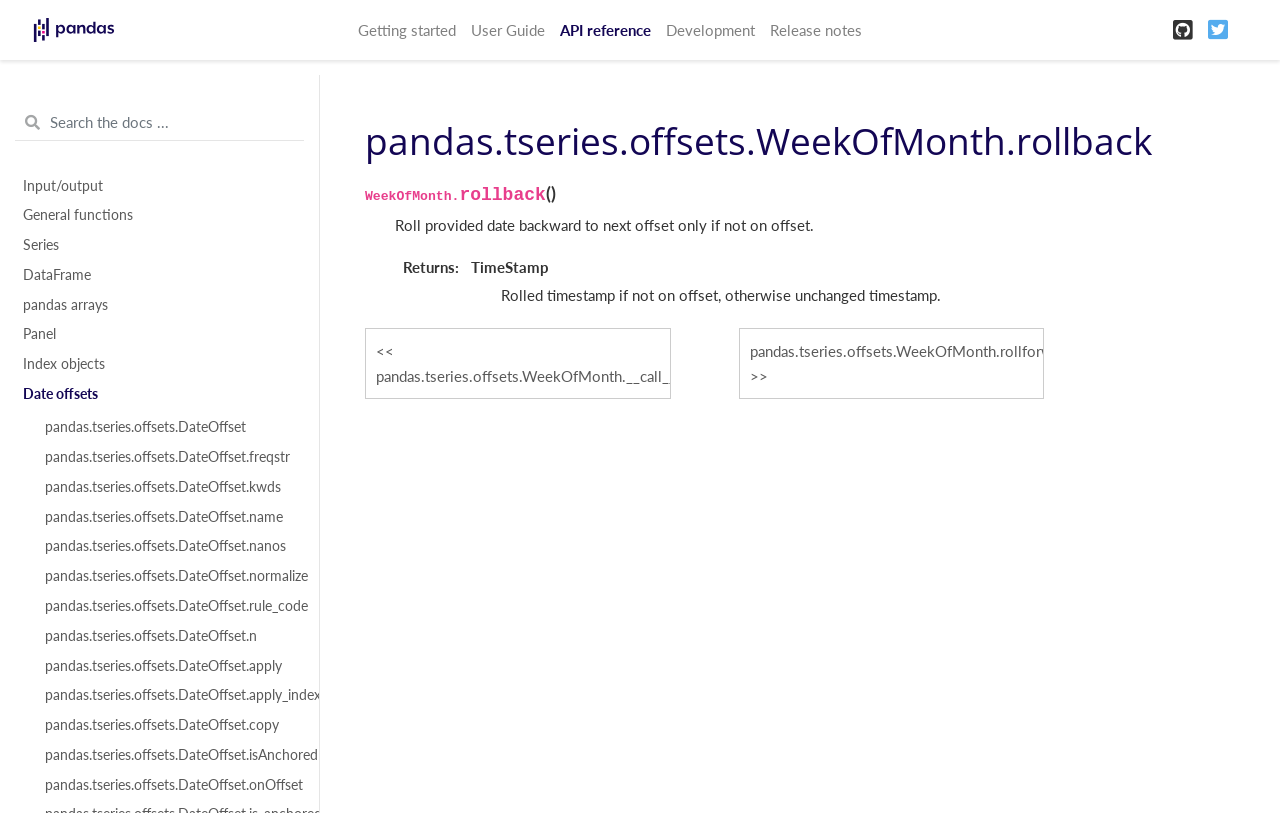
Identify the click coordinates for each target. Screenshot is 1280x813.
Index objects (64, 364)
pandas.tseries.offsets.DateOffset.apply (163, 666)
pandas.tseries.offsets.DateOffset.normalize (171, 576)
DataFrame (57, 275)
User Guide (508, 30)
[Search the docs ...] (159, 123)
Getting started (407, 30)
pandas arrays (65, 305)
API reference (605, 30)
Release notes (816, 30)
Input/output (63, 186)
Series (41, 245)
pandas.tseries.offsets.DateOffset (145, 427)
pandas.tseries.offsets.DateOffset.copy (162, 725)
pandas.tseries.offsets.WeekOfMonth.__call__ (523, 376)
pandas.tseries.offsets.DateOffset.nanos (165, 546)
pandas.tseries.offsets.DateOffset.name (164, 517)
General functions (78, 215)
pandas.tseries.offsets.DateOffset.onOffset (171, 785)
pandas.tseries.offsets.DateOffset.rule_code (171, 606)
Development (710, 30)
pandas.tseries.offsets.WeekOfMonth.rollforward (897, 351)
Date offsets (60, 394)
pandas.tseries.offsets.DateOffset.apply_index (171, 695)
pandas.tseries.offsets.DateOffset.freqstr (167, 457)
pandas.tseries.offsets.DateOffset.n (151, 636)
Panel (39, 334)
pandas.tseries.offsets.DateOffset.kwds (163, 487)
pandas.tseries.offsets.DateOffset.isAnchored (171, 755)
